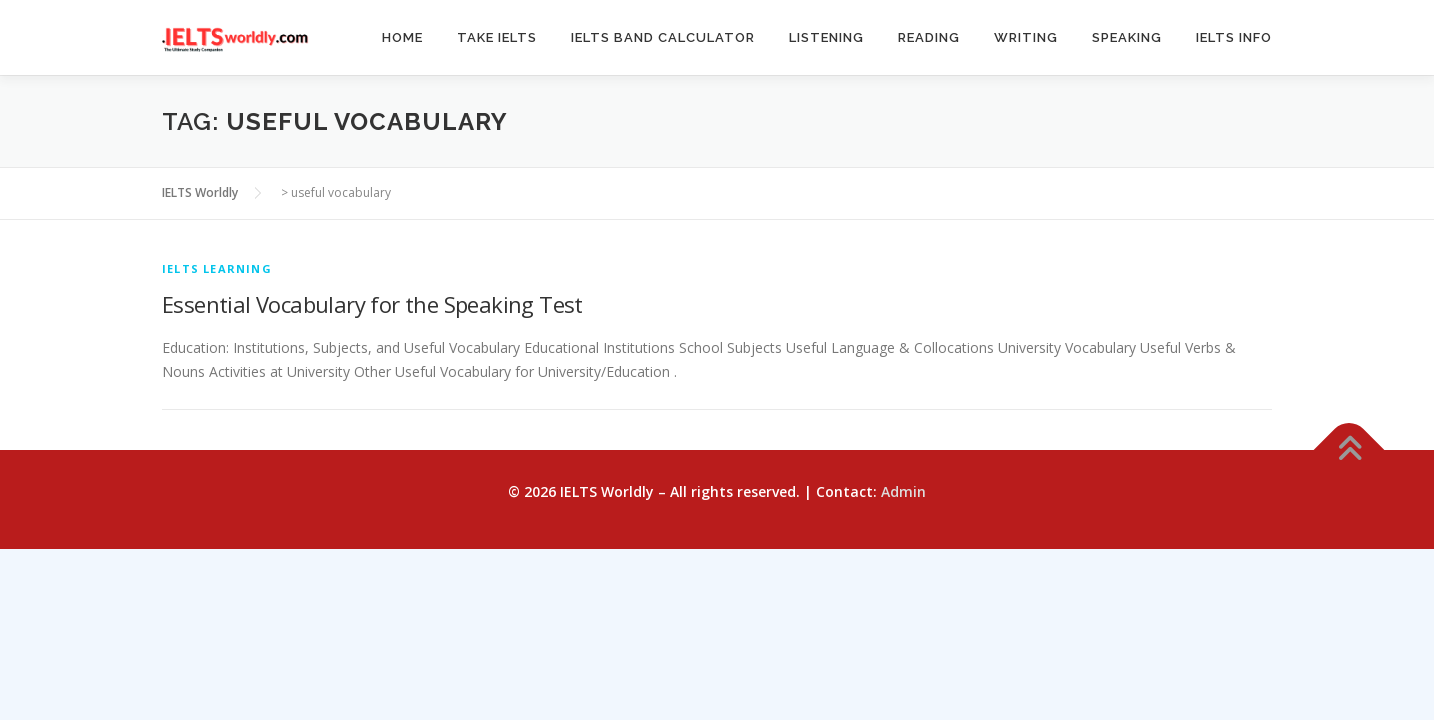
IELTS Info (1234, 37)
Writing (1026, 37)
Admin (903, 491)
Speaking (1127, 37)
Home (402, 37)
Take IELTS (497, 37)
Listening (826, 37)
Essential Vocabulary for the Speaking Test (372, 304)
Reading (929, 37)
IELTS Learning (217, 268)
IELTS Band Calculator (663, 37)
